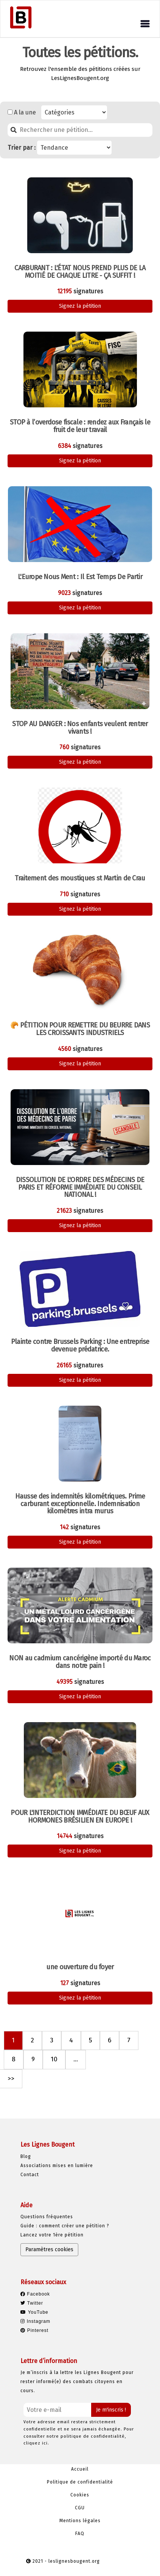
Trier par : (22, 147)
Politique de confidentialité (80, 2482)
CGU (80, 2507)
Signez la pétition (80, 306)
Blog (25, 2156)
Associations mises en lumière (56, 2165)
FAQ (79, 2533)
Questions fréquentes (46, 2216)
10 (54, 2059)
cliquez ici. (36, 2443)
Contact (29, 2174)
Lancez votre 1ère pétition (52, 2235)
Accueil (80, 2469)
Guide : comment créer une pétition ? (64, 2225)
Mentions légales (80, 2520)
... (75, 2059)
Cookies (79, 2495)
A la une (25, 112)
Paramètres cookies (49, 2249)
